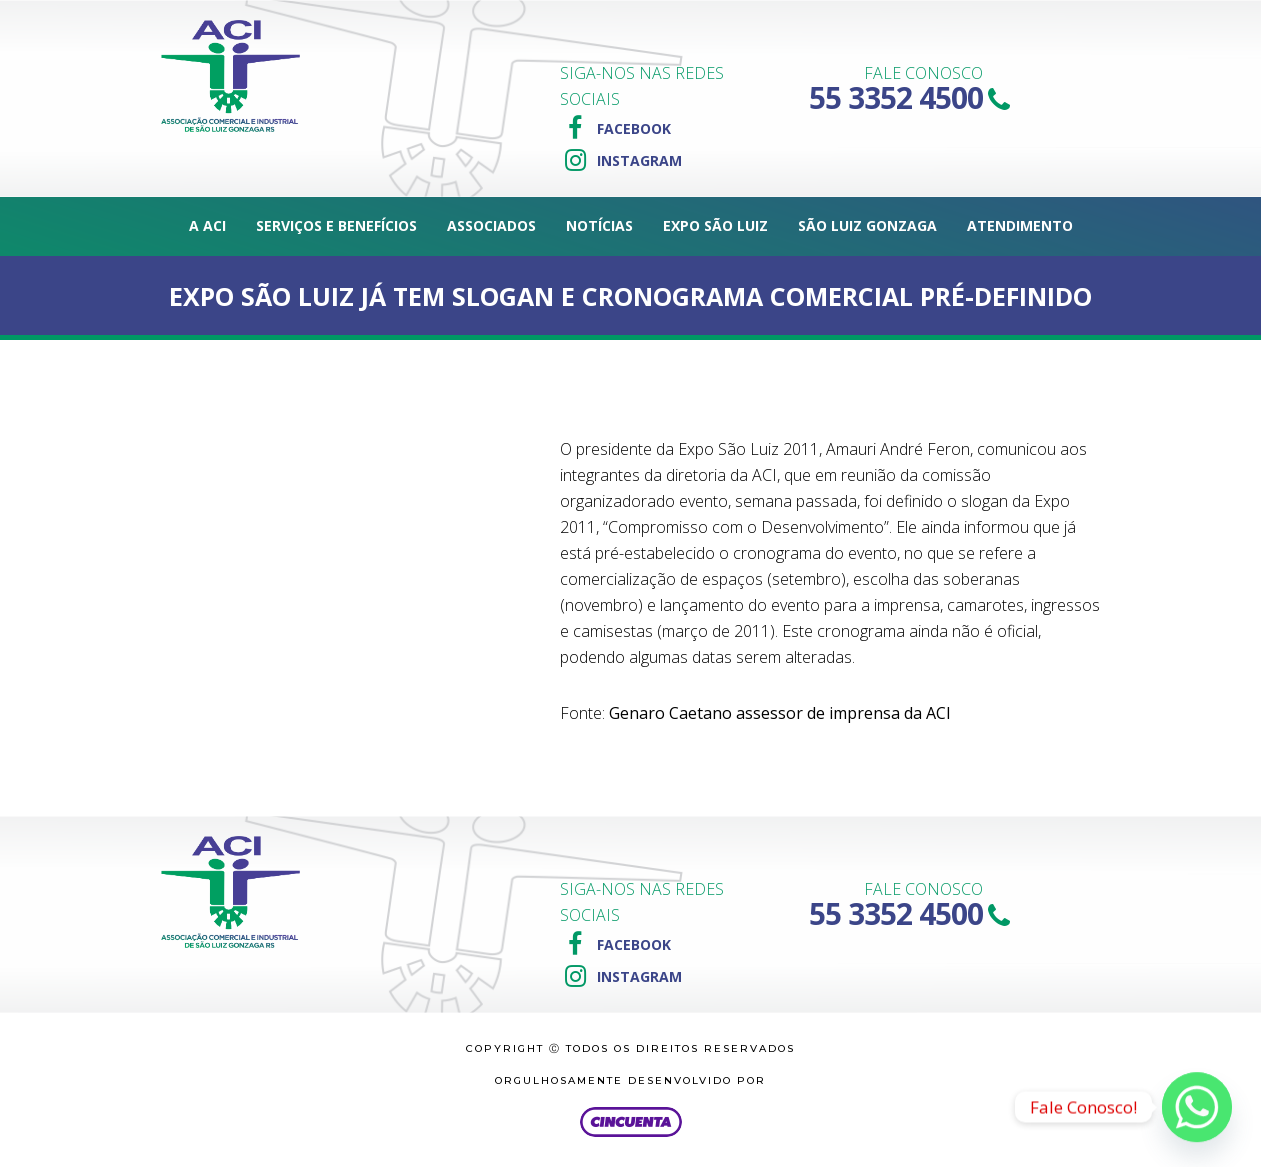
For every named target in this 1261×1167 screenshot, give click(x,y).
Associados (491, 225)
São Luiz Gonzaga (867, 225)
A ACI (207, 225)
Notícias (599, 225)
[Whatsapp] (1197, 1107)
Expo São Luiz (715, 225)
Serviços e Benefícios (336, 225)
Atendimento (1020, 225)
